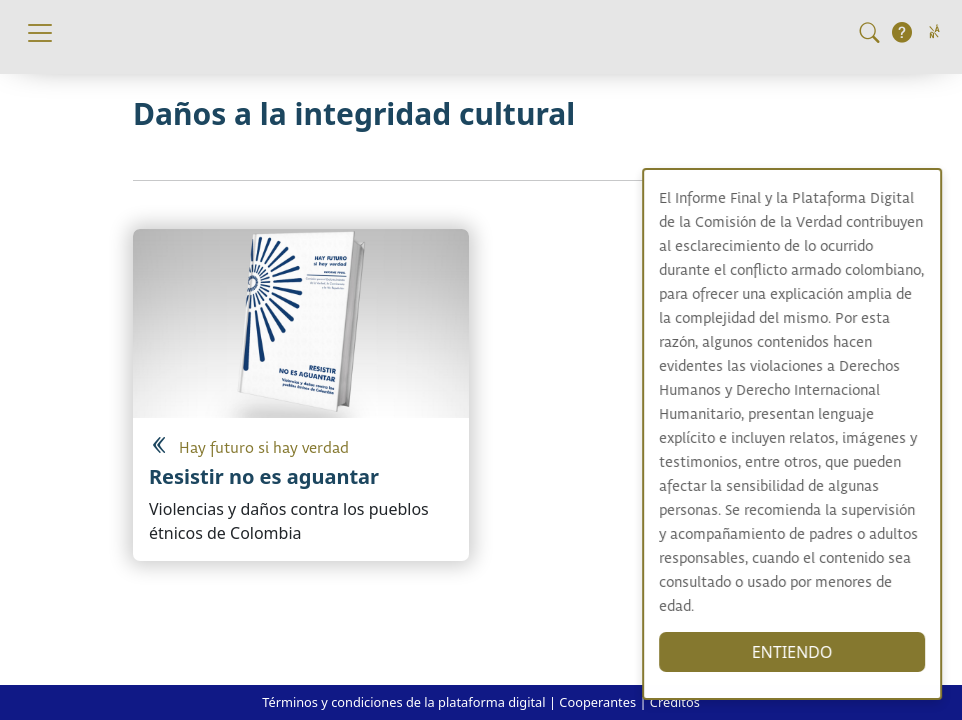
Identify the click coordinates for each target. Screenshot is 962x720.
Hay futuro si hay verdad (264, 448)
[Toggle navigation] (40, 33)
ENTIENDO (816, 652)
